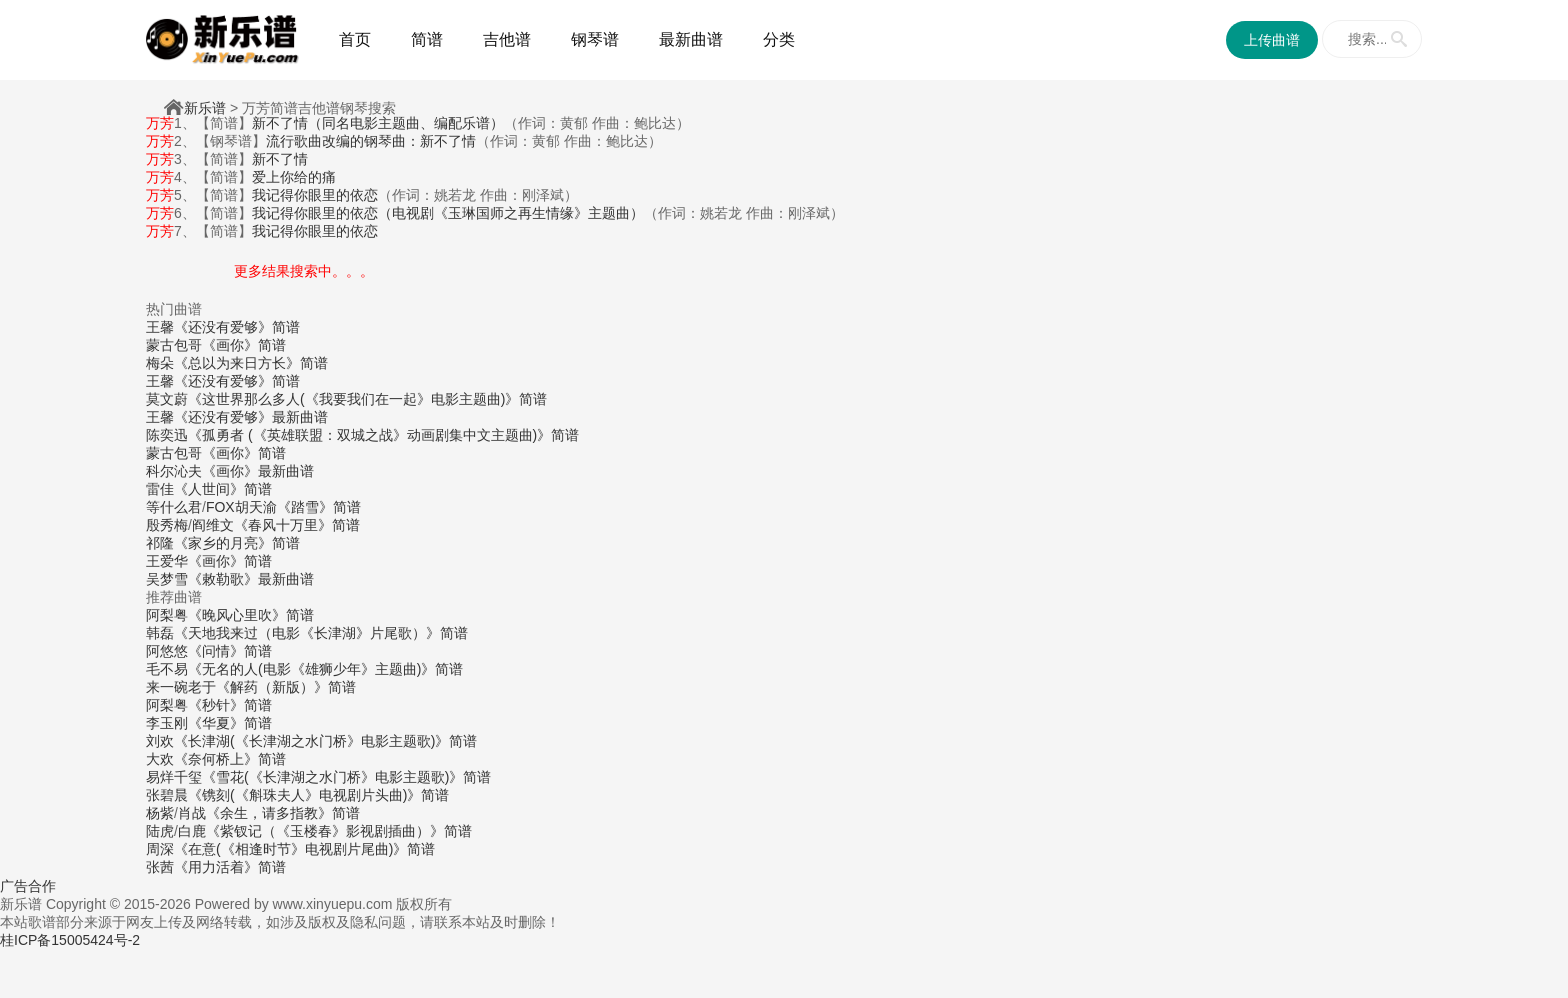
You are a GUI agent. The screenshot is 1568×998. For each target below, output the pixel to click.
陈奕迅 (167, 435)
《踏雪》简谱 (319, 507)
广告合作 (28, 886)
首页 (355, 39)
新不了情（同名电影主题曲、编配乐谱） (378, 123)
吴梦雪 (167, 579)
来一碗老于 (181, 687)
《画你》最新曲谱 (258, 471)
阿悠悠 (167, 651)
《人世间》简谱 (223, 489)
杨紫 (160, 813)
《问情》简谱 (230, 651)
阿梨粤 (167, 615)
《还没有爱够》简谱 (237, 327)
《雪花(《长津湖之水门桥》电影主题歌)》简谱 (346, 777)
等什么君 (174, 507)
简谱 (427, 39)
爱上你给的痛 (294, 177)
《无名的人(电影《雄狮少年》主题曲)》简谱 (325, 669)
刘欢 (160, 741)
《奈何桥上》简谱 (230, 759)
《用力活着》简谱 (230, 867)
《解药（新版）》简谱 (286, 687)
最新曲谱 (691, 39)
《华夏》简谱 (230, 723)
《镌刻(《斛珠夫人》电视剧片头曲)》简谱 (318, 795)
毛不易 (167, 669)
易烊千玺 (174, 777)
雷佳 (160, 489)
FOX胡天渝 (241, 507)
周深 (160, 849)
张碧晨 (167, 795)
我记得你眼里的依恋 (315, 195)
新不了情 (280, 159)
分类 (779, 39)
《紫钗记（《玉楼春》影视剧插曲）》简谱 (339, 831)
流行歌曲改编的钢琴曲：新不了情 (371, 141)
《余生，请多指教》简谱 (283, 813)
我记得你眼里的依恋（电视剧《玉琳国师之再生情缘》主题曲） (448, 213)
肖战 (192, 813)
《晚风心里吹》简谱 (251, 615)
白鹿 (192, 831)
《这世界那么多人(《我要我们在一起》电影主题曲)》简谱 (367, 399)
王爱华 (167, 561)
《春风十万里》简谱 (297, 525)
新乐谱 (205, 108)
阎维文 (213, 525)
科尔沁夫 (174, 471)
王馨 (160, 327)
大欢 (160, 759)
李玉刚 (167, 723)
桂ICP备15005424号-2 (70, 940)
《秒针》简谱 (230, 705)
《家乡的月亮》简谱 (237, 543)
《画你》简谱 (244, 345)
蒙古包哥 (174, 345)
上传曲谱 (1272, 40)
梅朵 (160, 363)
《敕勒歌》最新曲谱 (251, 579)
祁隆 (160, 543)
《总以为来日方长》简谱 (251, 363)
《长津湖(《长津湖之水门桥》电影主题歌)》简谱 (325, 741)
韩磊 (160, 633)
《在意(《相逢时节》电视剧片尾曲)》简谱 (304, 849)
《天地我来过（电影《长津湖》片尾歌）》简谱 (321, 633)
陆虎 (160, 831)
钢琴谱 (595, 39)
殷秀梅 (167, 525)
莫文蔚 (167, 399)
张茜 (160, 867)
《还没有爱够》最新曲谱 (251, 417)
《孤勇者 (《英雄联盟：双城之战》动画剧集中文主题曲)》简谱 (383, 435)
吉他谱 (507, 39)
